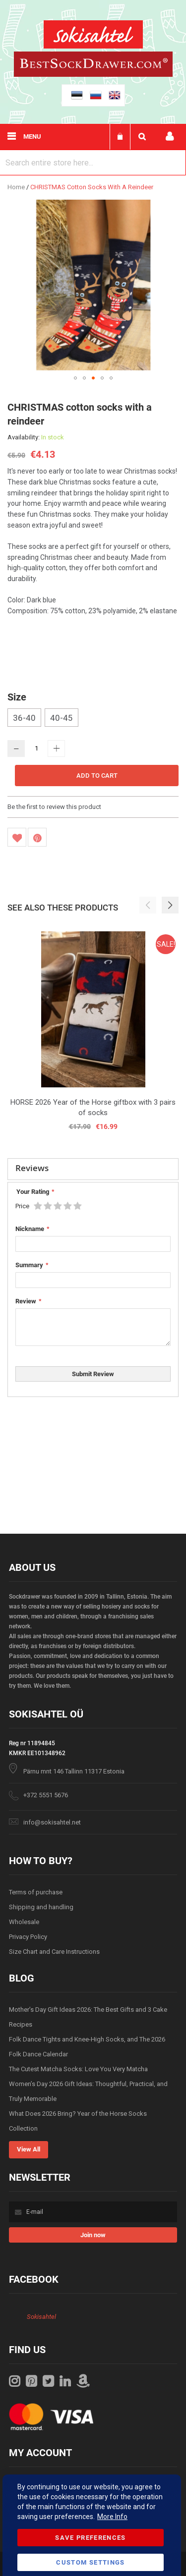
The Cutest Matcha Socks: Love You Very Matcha (78, 2069)
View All (28, 2149)
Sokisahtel (41, 2316)
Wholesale (24, 1922)
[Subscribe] (93, 2235)
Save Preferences (90, 2537)
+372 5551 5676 (45, 1795)
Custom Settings (90, 2562)
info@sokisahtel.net (52, 1822)
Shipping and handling (41, 1907)
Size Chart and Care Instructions (54, 1951)
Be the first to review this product (54, 806)
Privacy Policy (28, 1936)
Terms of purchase (35, 1892)
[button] (75, 378)
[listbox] (93, 718)
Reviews (32, 1168)
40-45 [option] (61, 718)
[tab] (93, 1169)
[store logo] (93, 36)
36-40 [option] (24, 718)
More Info (112, 2517)
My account (170, 136)
